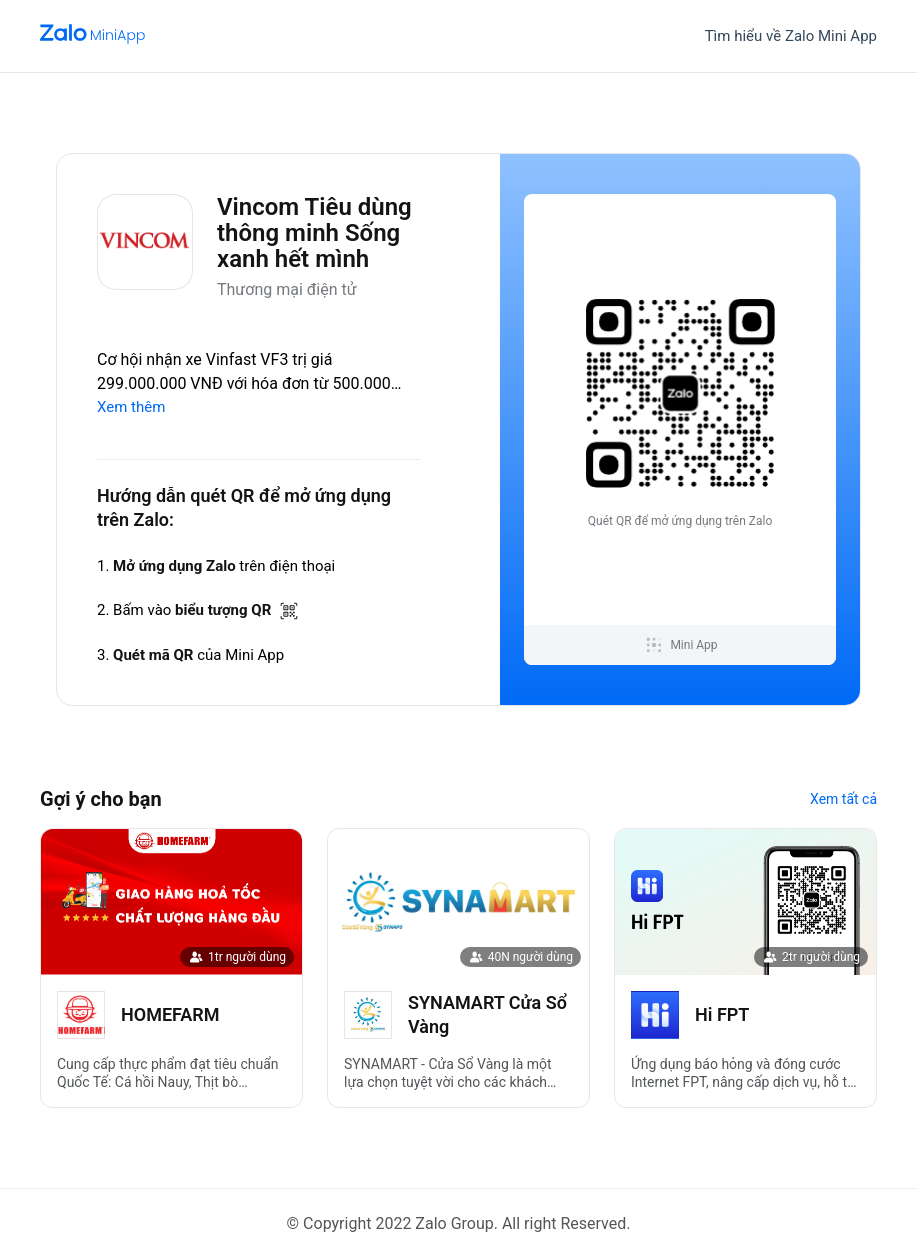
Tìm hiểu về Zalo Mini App (791, 36)
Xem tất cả (843, 799)
